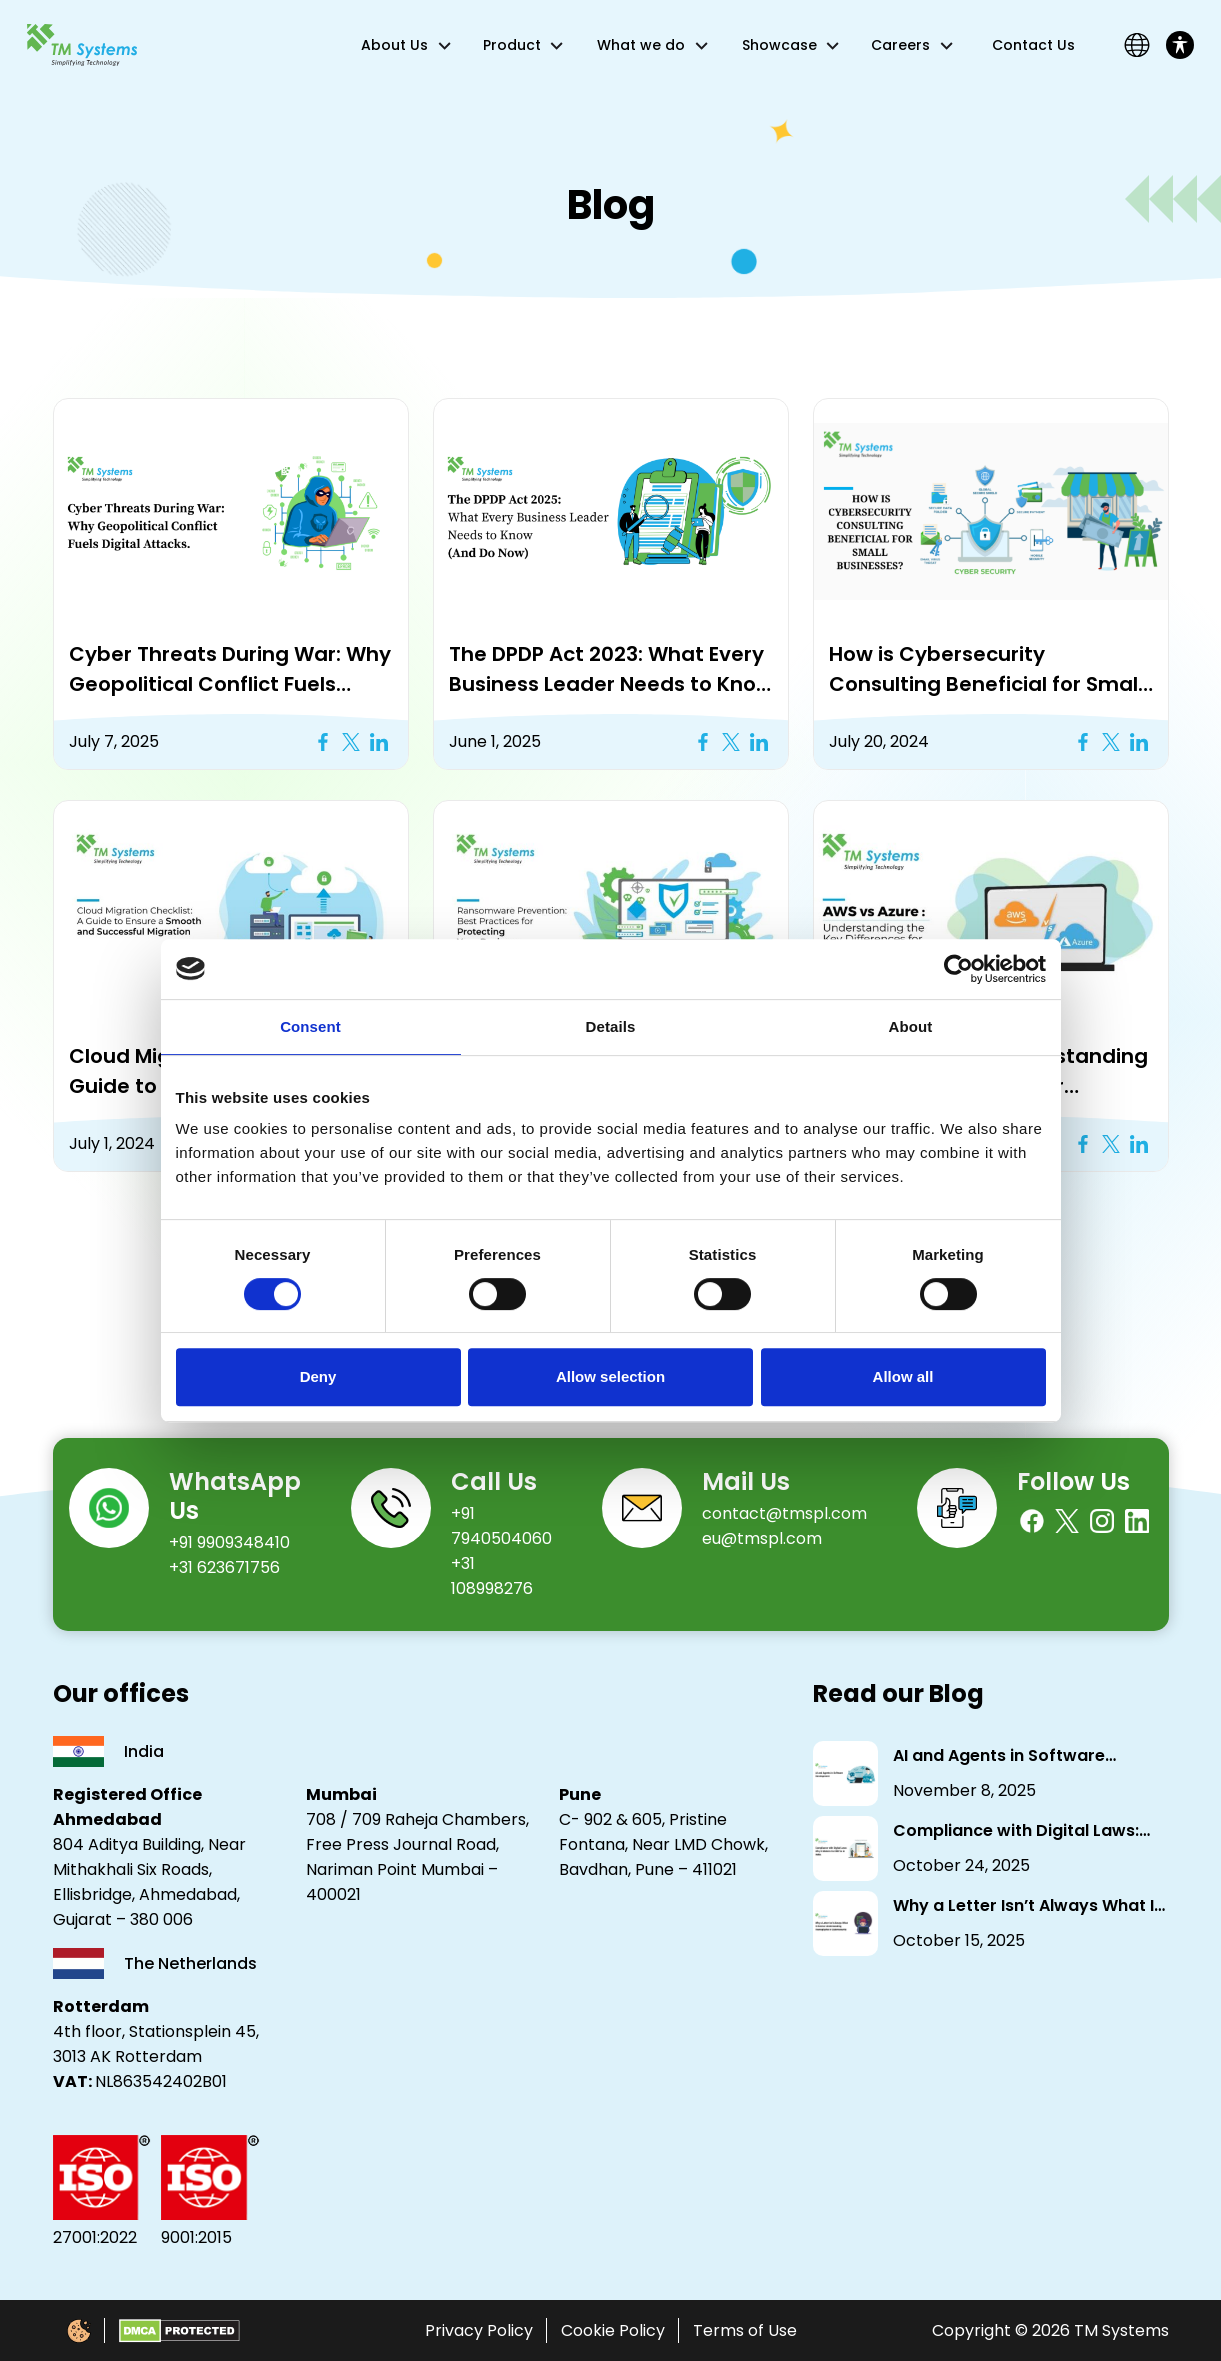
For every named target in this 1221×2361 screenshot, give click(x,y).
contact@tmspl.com (784, 1513)
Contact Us (1033, 45)
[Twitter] (1067, 1521)
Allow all (903, 1376)
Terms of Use (745, 2330)
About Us (394, 45)
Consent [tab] (310, 1026)
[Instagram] (1102, 1521)
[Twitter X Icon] (351, 742)
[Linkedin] (1137, 1521)
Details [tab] (611, 1026)
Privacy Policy (479, 2330)
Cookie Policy (613, 2330)
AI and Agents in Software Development (999, 1756)
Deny (318, 1376)
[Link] (82, 44)
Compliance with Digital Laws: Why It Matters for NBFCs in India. (1028, 1831)
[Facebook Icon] (323, 742)
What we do (641, 45)
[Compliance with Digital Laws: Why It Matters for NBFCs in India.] (845, 1848)
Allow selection (610, 1376)
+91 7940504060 (501, 1526)
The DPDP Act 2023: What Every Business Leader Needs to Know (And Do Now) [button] (611, 669)
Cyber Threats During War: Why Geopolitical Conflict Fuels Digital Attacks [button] (230, 669)
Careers (900, 45)
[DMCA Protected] (179, 2330)
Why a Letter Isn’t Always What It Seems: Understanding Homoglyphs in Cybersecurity (1027, 1906)
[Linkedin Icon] (379, 742)
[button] (231, 510)
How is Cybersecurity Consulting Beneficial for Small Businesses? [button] (986, 669)
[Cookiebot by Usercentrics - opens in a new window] (958, 969)
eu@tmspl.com (762, 1538)
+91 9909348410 (229, 1542)
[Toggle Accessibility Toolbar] (1180, 45)
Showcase (779, 45)
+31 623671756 (224, 1567)
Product (512, 45)
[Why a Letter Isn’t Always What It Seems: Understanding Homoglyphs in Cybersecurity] (845, 1923)
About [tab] (911, 1026)
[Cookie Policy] (79, 2330)
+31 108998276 (492, 1576)
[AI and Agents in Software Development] (845, 1773)
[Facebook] (1032, 1521)
